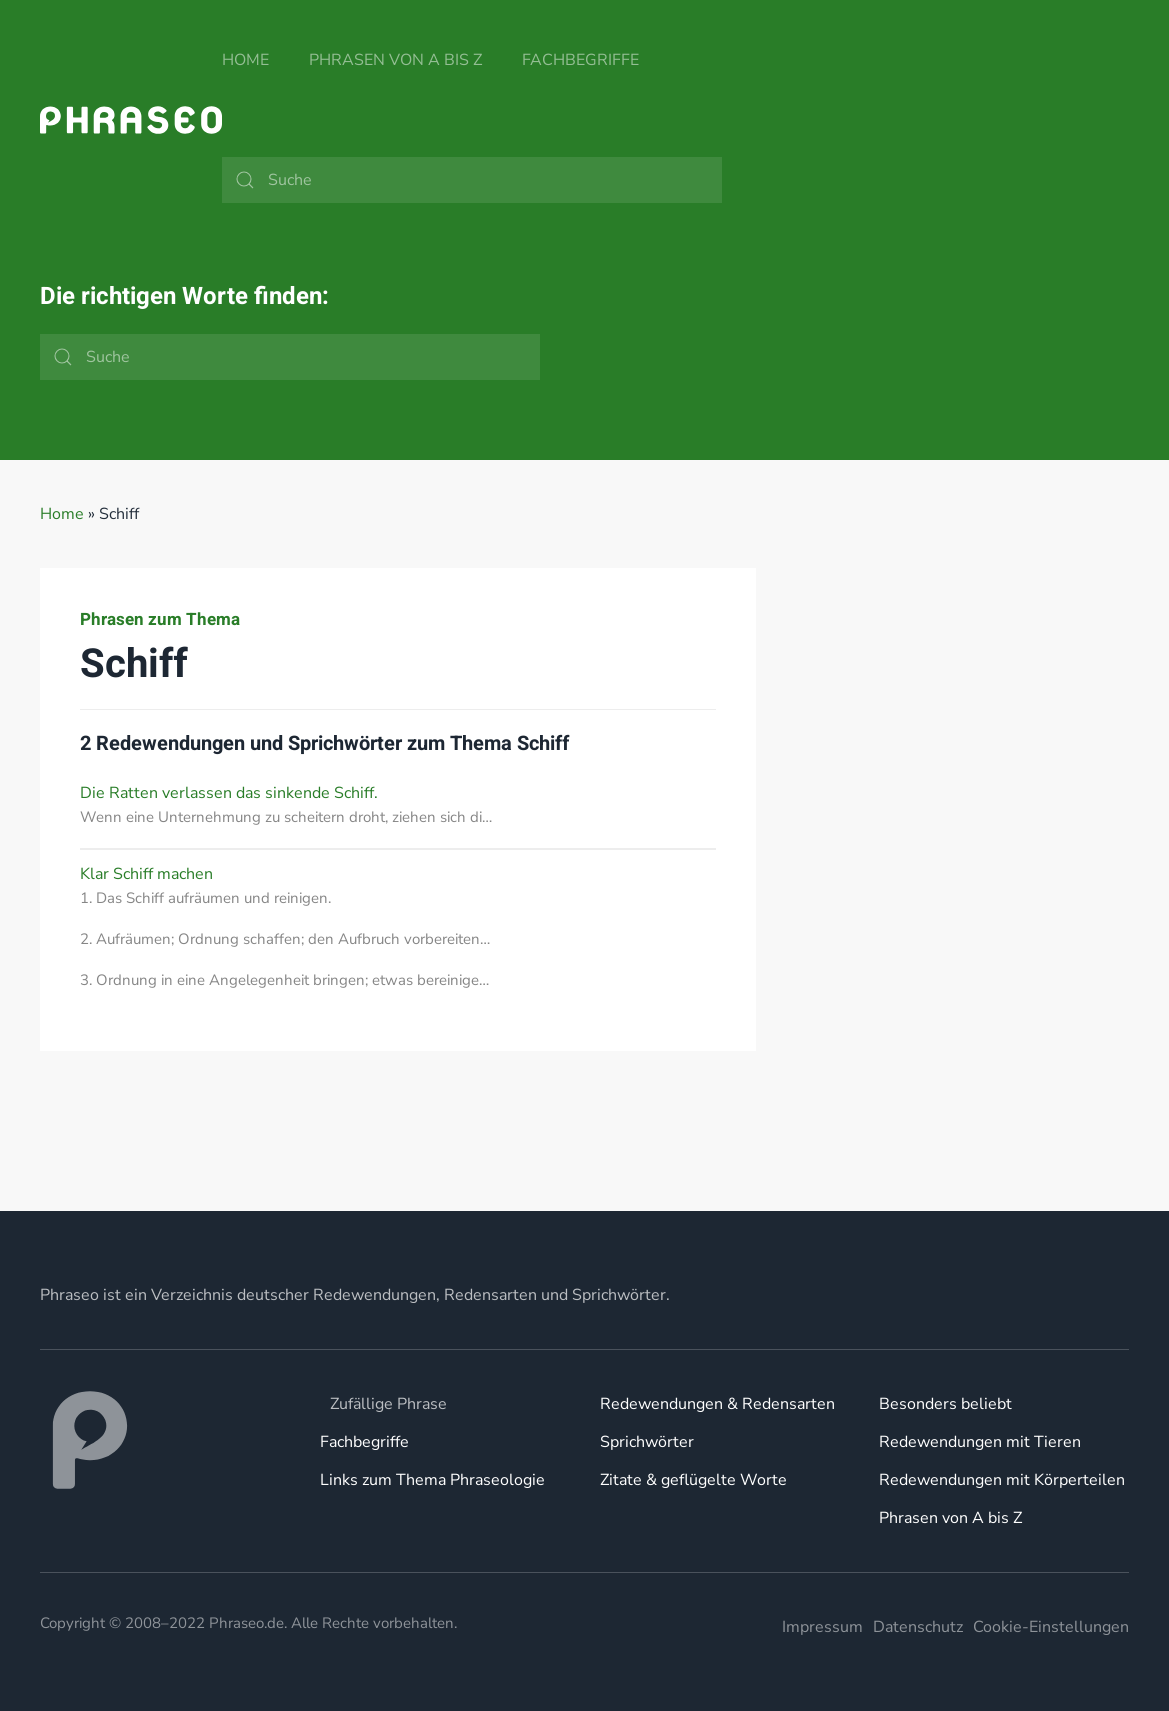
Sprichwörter (647, 1442)
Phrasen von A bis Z (395, 60)
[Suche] (472, 180)
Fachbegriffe (580, 60)
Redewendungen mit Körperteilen (1002, 1480)
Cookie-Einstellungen (1051, 1627)
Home (245, 60)
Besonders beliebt (945, 1404)
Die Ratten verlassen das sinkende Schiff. (229, 793)
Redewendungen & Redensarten (717, 1404)
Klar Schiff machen (146, 874)
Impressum (822, 1627)
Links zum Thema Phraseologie (432, 1480)
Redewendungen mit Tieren (980, 1442)
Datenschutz (918, 1627)
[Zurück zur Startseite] (131, 120)
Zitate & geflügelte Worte (693, 1480)
